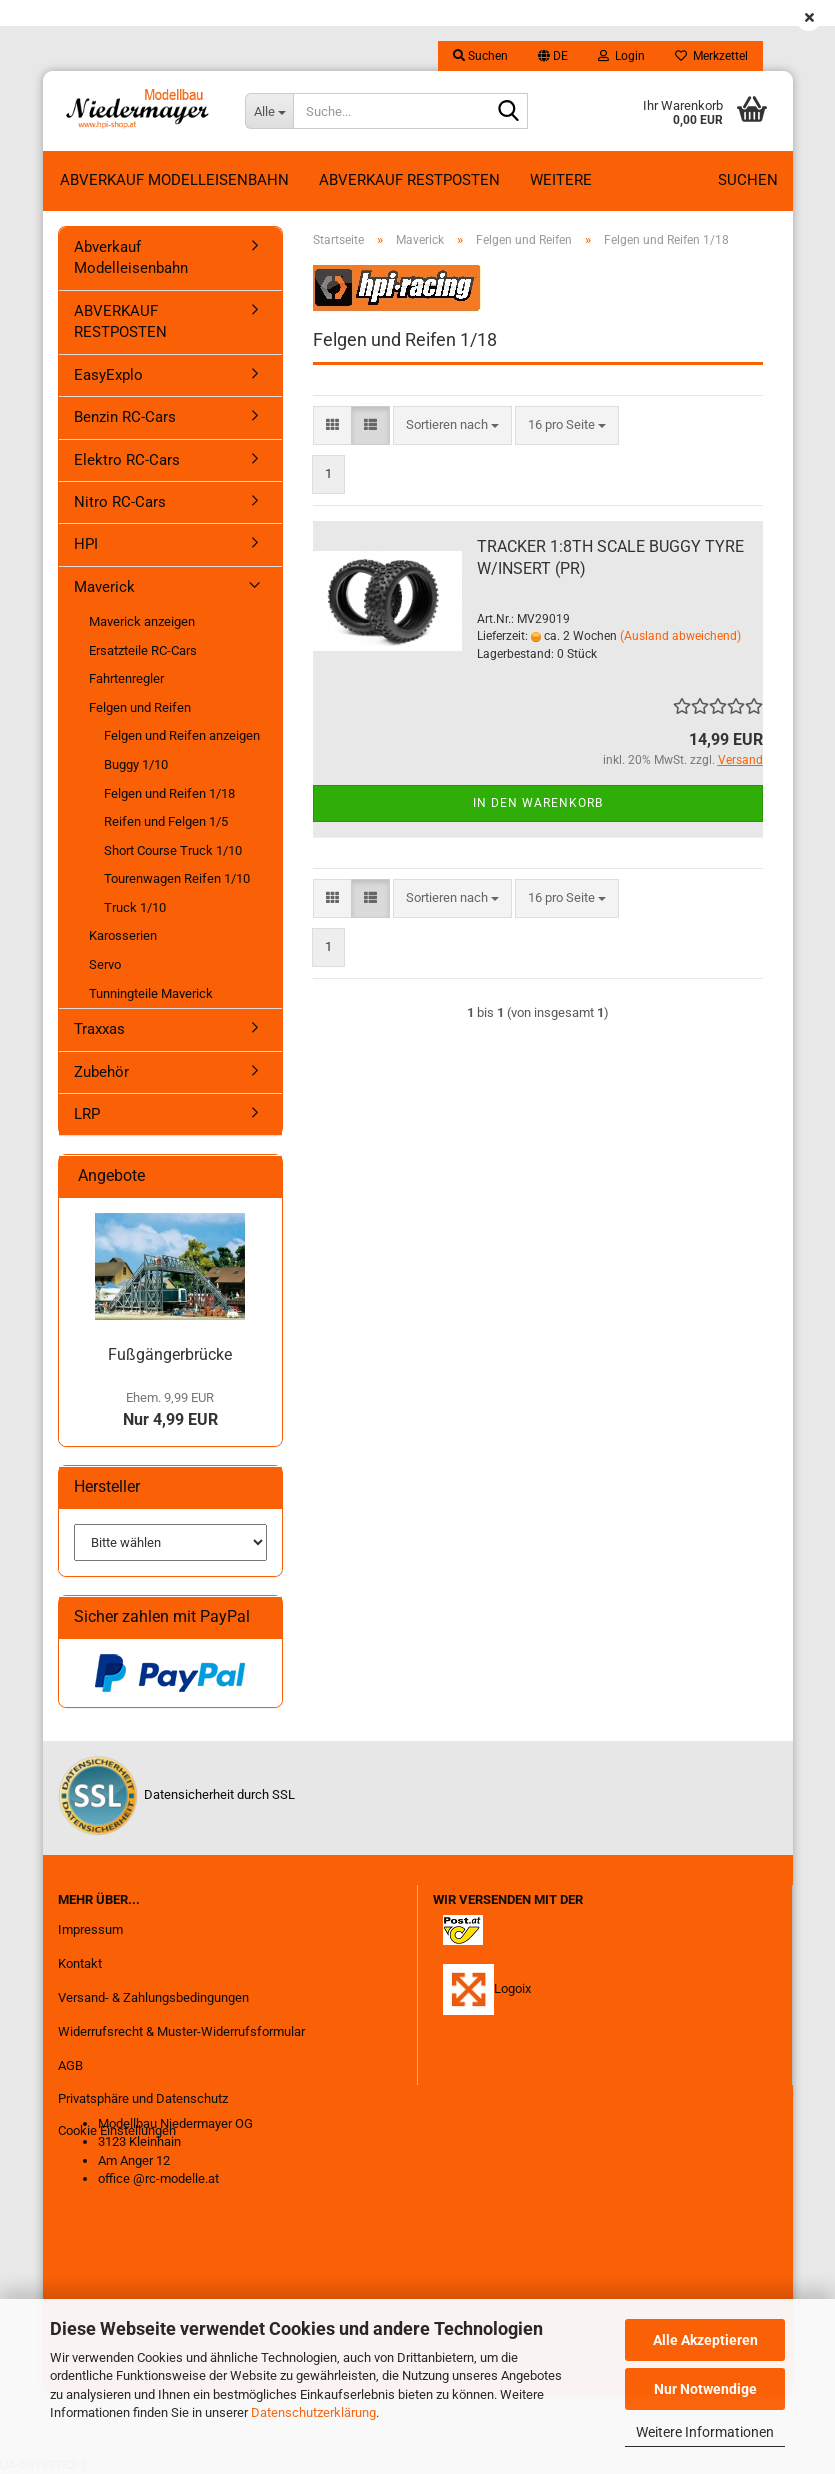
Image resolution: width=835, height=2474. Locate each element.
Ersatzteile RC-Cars (143, 650)
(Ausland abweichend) (680, 636)
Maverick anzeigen (142, 621)
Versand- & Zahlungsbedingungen (153, 1997)
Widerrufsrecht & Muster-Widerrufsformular (181, 2031)
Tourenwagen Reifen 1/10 (177, 878)
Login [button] (621, 56)
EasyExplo (108, 375)
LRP (87, 1114)
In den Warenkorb (538, 803)
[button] (553, 56)
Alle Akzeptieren (705, 2340)
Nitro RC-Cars (120, 502)
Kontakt (80, 1963)
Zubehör (101, 1072)
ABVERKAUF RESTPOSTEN (409, 180)
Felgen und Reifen (140, 707)
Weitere (561, 180)
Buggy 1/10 (136, 764)
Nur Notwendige (705, 2389)
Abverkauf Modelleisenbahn (174, 180)
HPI (86, 544)
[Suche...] (269, 111)
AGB (70, 2065)
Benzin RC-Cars (125, 417)
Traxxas (99, 1029)
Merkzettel (711, 56)
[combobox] (452, 425)
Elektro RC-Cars (127, 460)
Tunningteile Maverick (151, 993)
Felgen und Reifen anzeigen (182, 735)
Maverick (104, 587)
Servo (105, 964)
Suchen (748, 180)
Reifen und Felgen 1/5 (166, 821)
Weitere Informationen (705, 2432)
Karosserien (123, 935)
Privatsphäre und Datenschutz (143, 2098)
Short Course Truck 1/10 (173, 850)
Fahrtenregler (126, 678)
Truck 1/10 (135, 907)
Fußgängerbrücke (170, 1354)
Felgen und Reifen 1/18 (169, 793)
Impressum (90, 1929)
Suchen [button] (480, 56)
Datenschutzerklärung (313, 2412)
